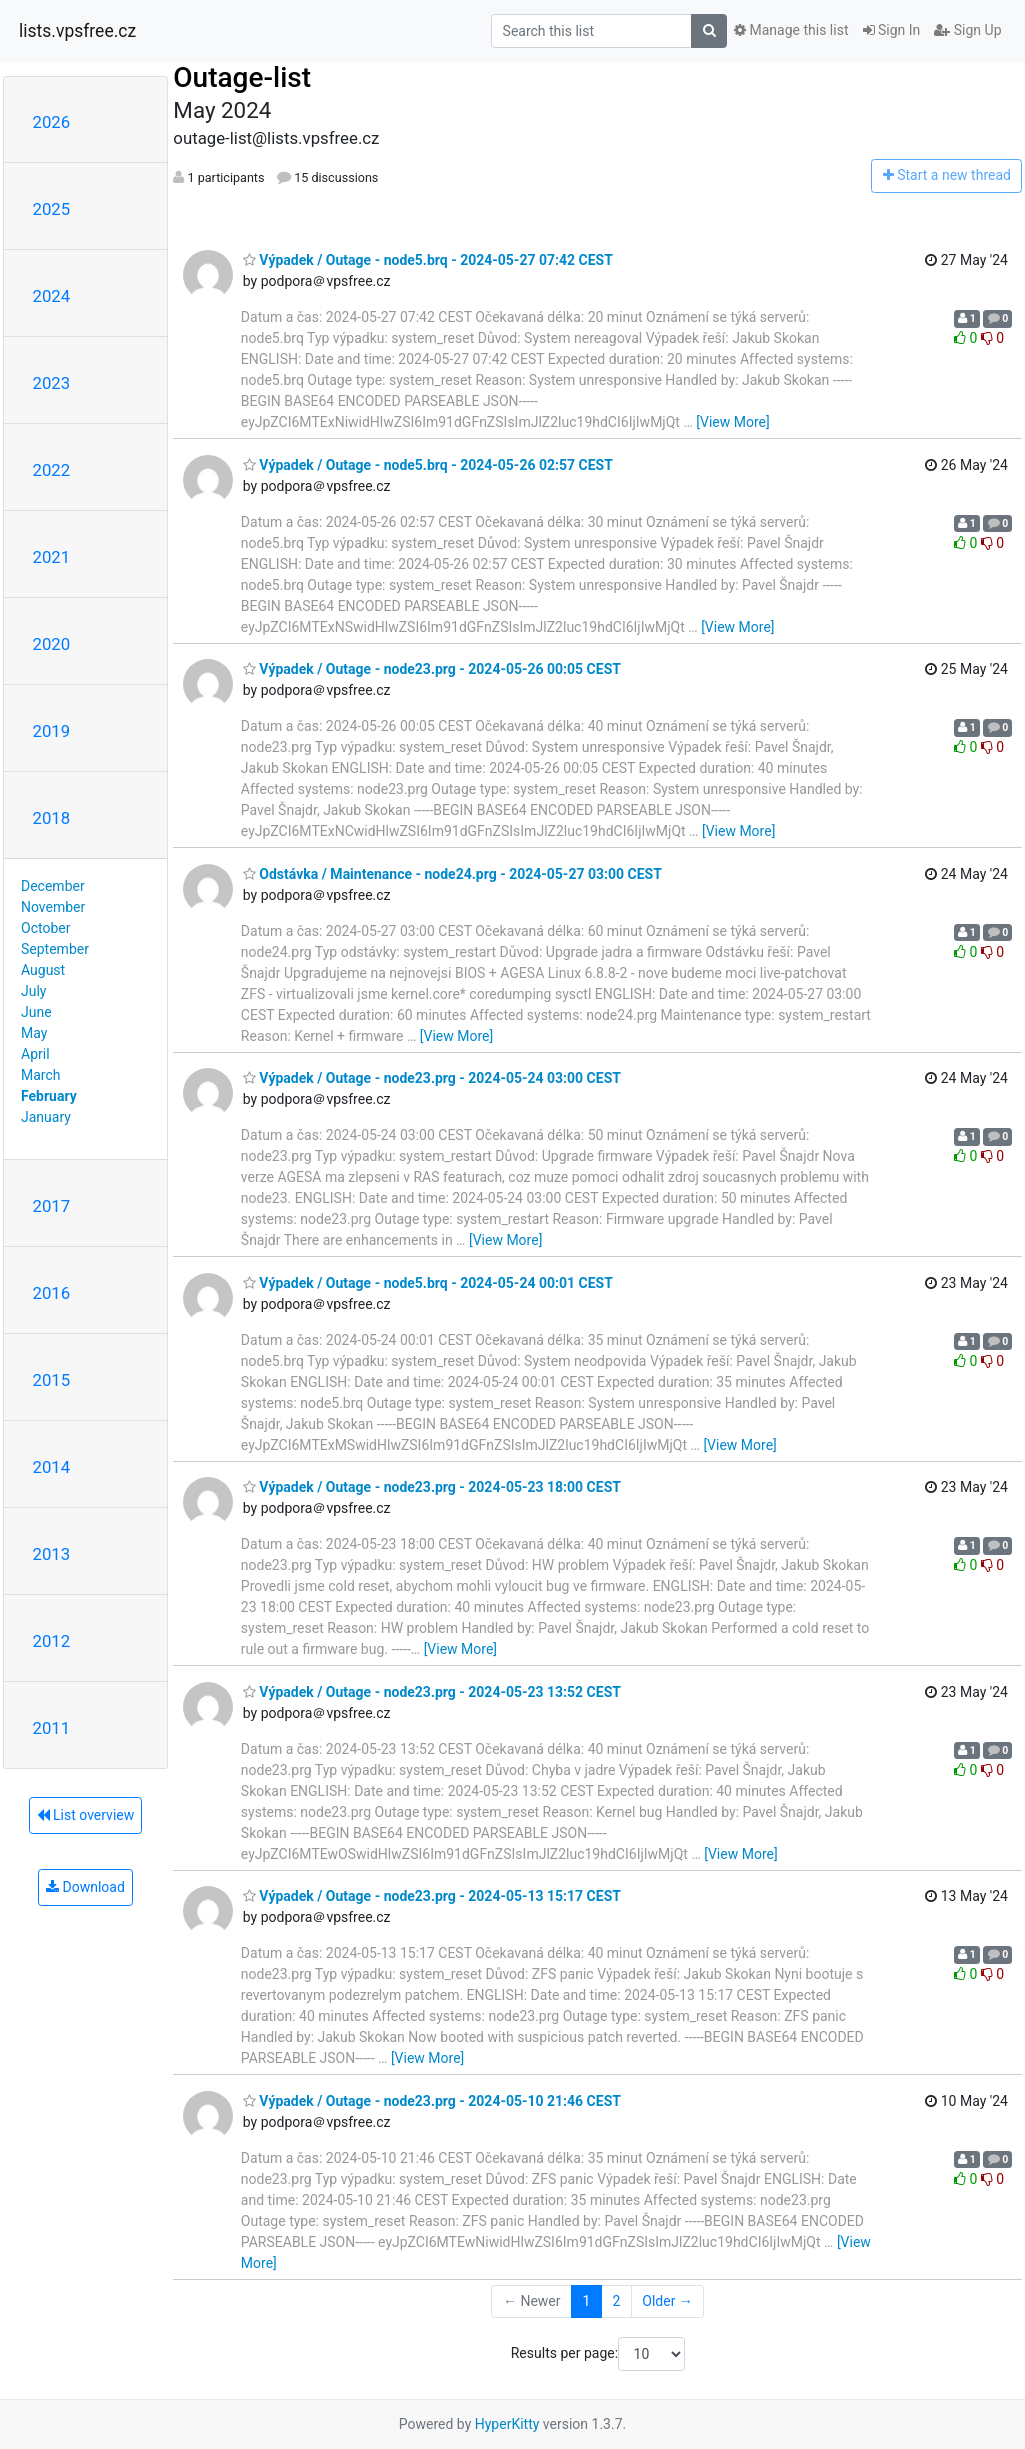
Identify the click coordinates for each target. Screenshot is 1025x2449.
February (49, 1096)
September (55, 949)
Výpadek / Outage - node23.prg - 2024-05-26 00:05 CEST (432, 669)
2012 (52, 1641)
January (46, 1117)
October (45, 928)
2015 (52, 1380)
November (53, 907)
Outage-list (242, 77)
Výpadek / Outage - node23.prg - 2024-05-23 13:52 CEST (432, 1692)
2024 (52, 296)
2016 (52, 1293)
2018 (52, 818)
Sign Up (967, 30)
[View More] (732, 422)
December (53, 886)
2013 (52, 1554)
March (41, 1075)
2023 (52, 383)
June (36, 1012)
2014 (52, 1467)
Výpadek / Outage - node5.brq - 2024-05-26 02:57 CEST (428, 465)
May (34, 1033)
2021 (52, 557)
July (33, 991)
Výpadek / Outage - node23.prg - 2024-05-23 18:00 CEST (432, 1487)
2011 (52, 1728)
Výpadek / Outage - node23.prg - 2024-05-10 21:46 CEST (432, 2101)
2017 (52, 1206)
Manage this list (791, 30)
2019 (52, 731)
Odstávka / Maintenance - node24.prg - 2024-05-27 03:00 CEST (452, 874)
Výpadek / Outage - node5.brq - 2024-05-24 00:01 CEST (428, 1283)
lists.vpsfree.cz (77, 31)
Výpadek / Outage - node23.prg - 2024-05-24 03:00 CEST (432, 1078)
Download (85, 1887)
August (43, 970)
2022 (52, 470)
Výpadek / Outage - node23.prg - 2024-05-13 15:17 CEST (432, 1896)
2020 (52, 644)
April (35, 1054)
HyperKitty (507, 2424)
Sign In (892, 30)
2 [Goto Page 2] (616, 2301)
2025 (52, 209)
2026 (52, 122)
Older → (667, 2301)
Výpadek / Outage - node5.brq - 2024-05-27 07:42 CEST (428, 260)
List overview (86, 1815)
